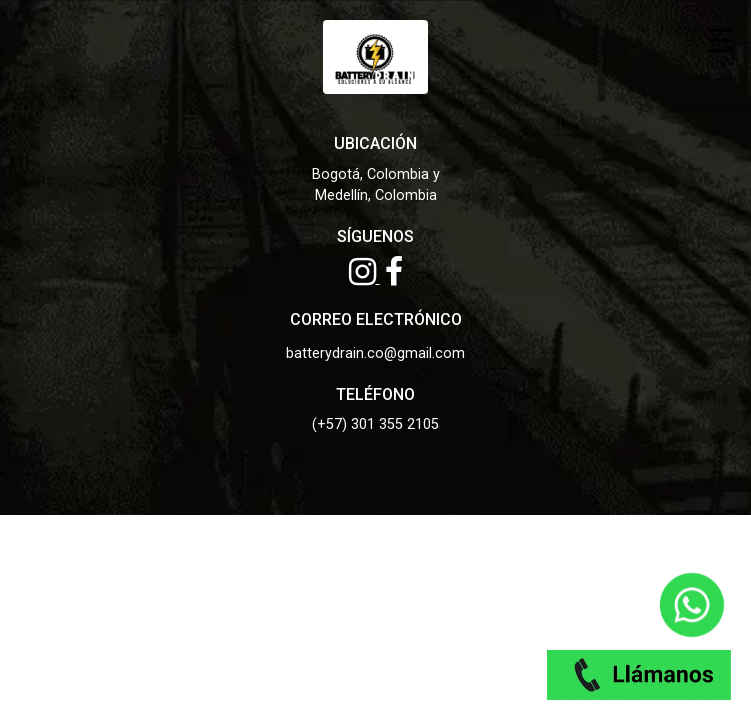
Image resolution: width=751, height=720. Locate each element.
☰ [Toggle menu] (720, 39)
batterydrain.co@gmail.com (375, 353)
